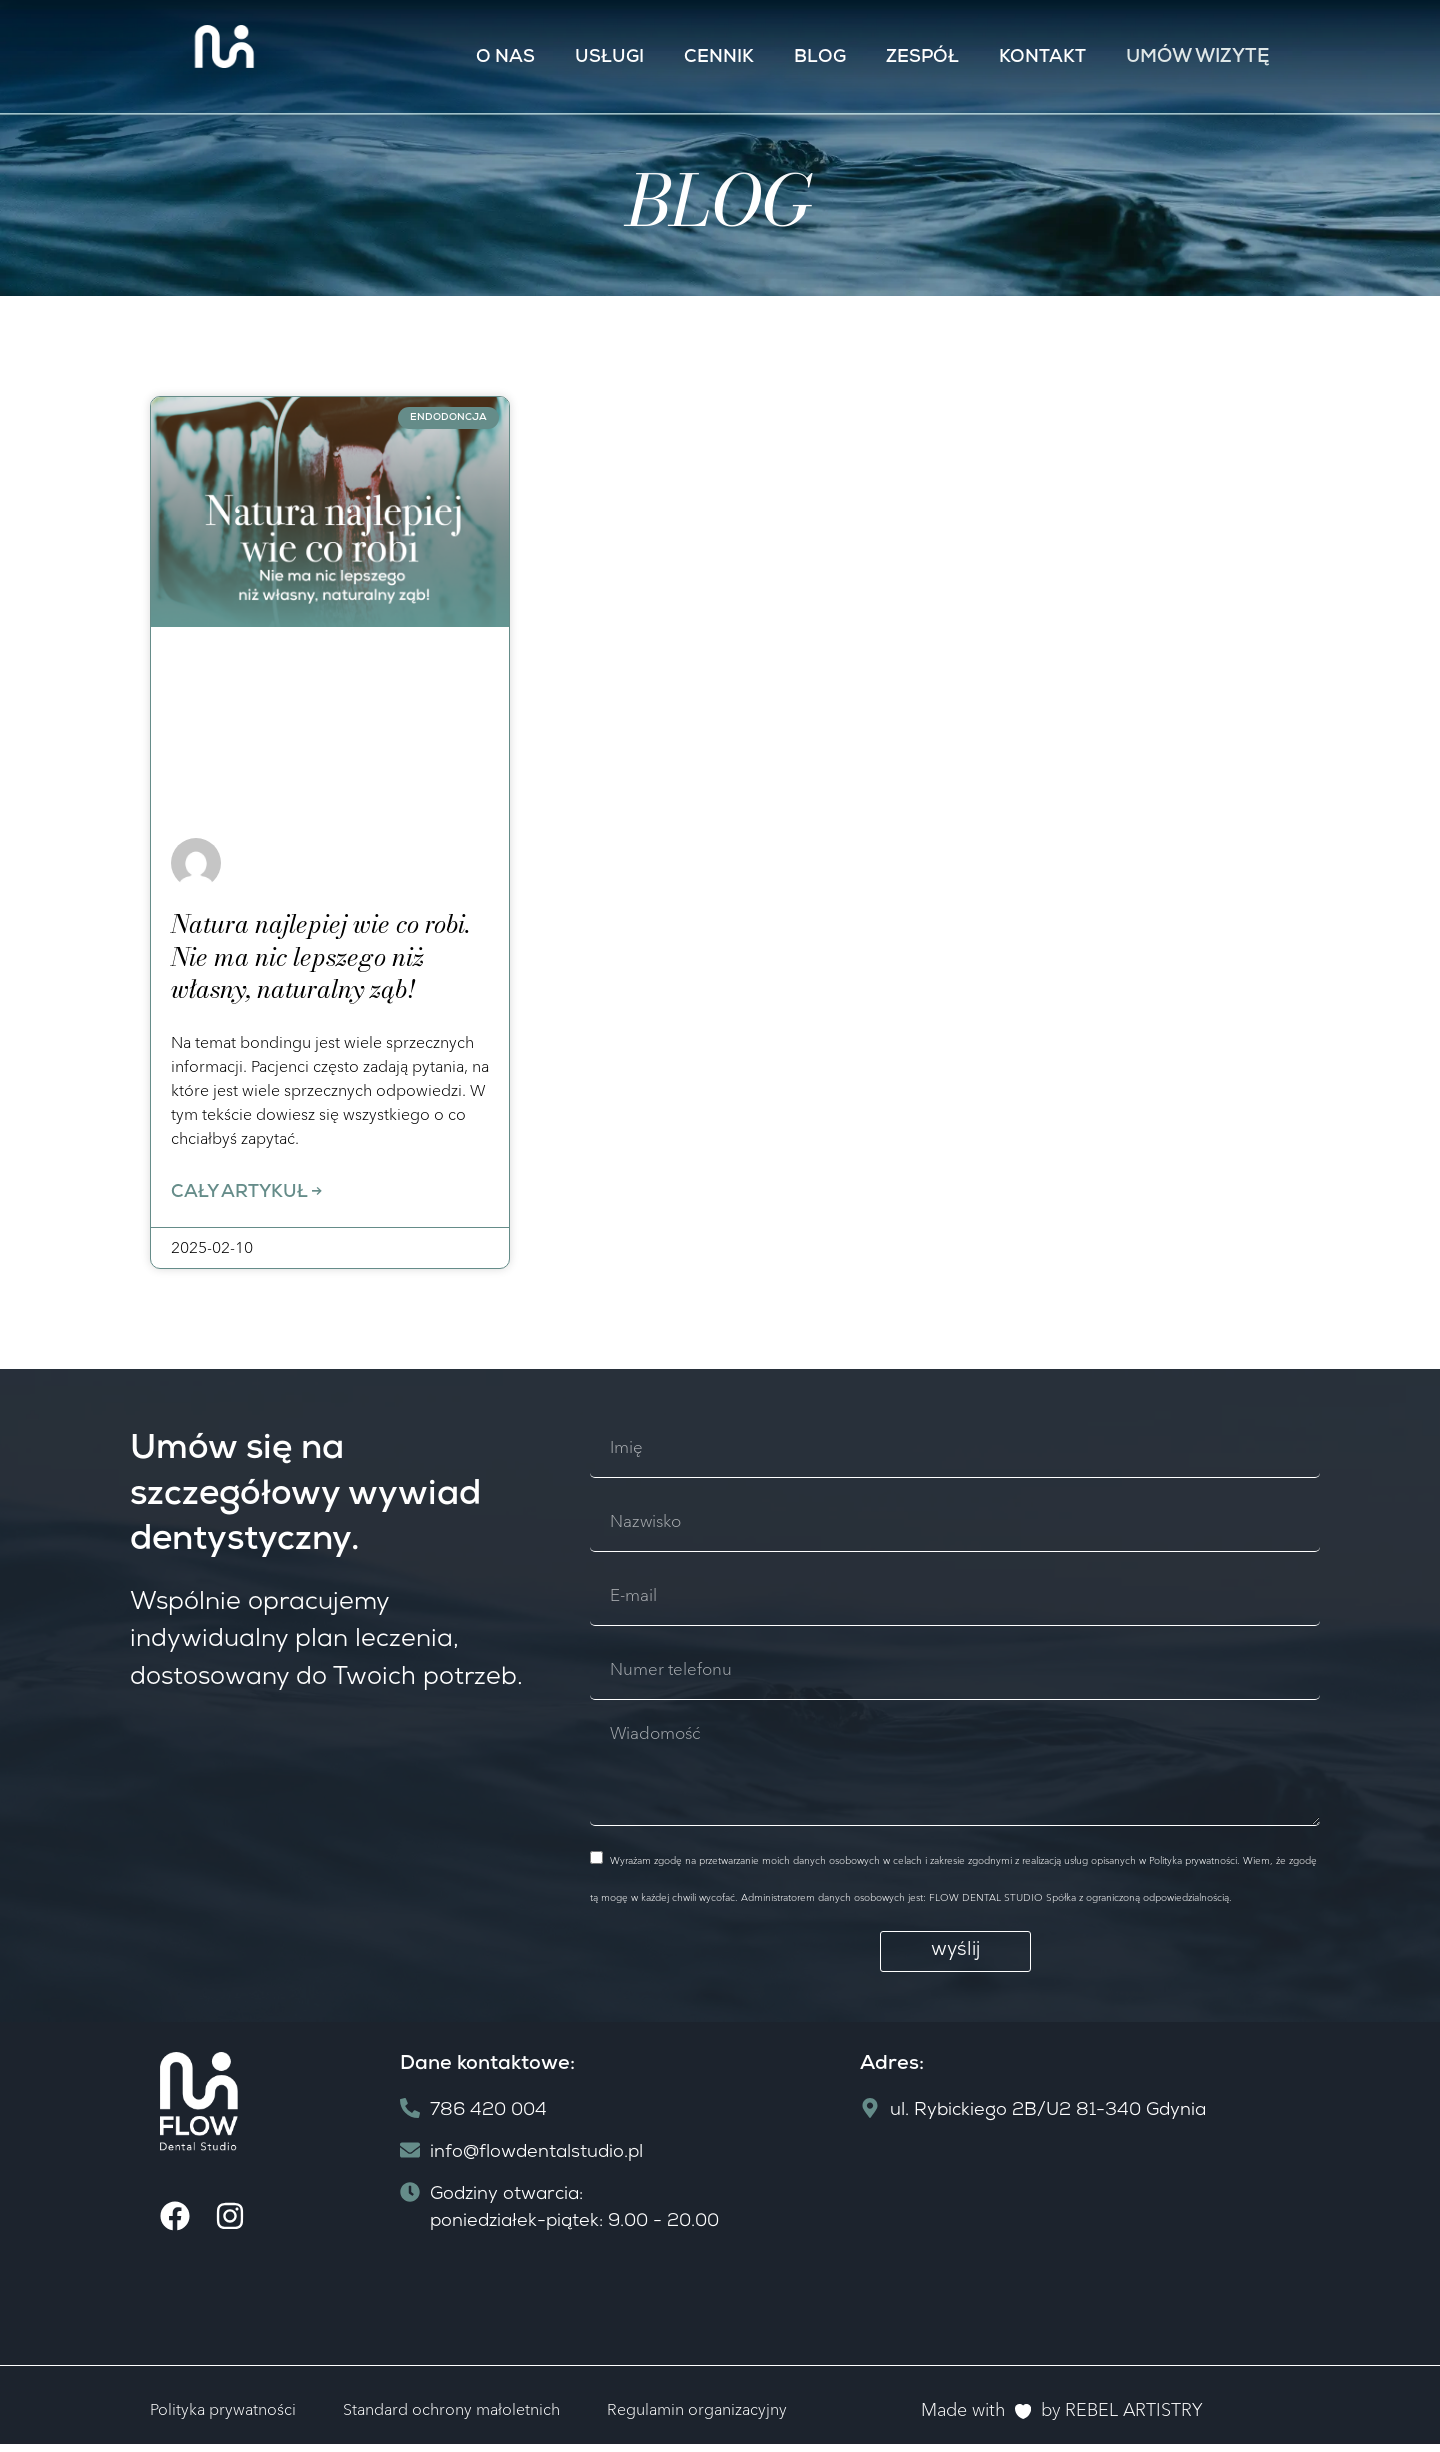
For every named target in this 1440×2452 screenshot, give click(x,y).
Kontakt (1042, 58)
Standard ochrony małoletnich (451, 2416)
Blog (820, 58)
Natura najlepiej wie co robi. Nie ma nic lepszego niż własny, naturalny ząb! (320, 956)
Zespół (922, 58)
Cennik (719, 58)
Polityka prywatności (223, 2416)
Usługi (609, 58)
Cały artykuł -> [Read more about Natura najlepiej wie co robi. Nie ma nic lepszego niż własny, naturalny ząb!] (246, 1195)
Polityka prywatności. (1192, 1867)
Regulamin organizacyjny (697, 2416)
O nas (505, 58)
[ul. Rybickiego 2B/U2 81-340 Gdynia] (1070, 2253)
